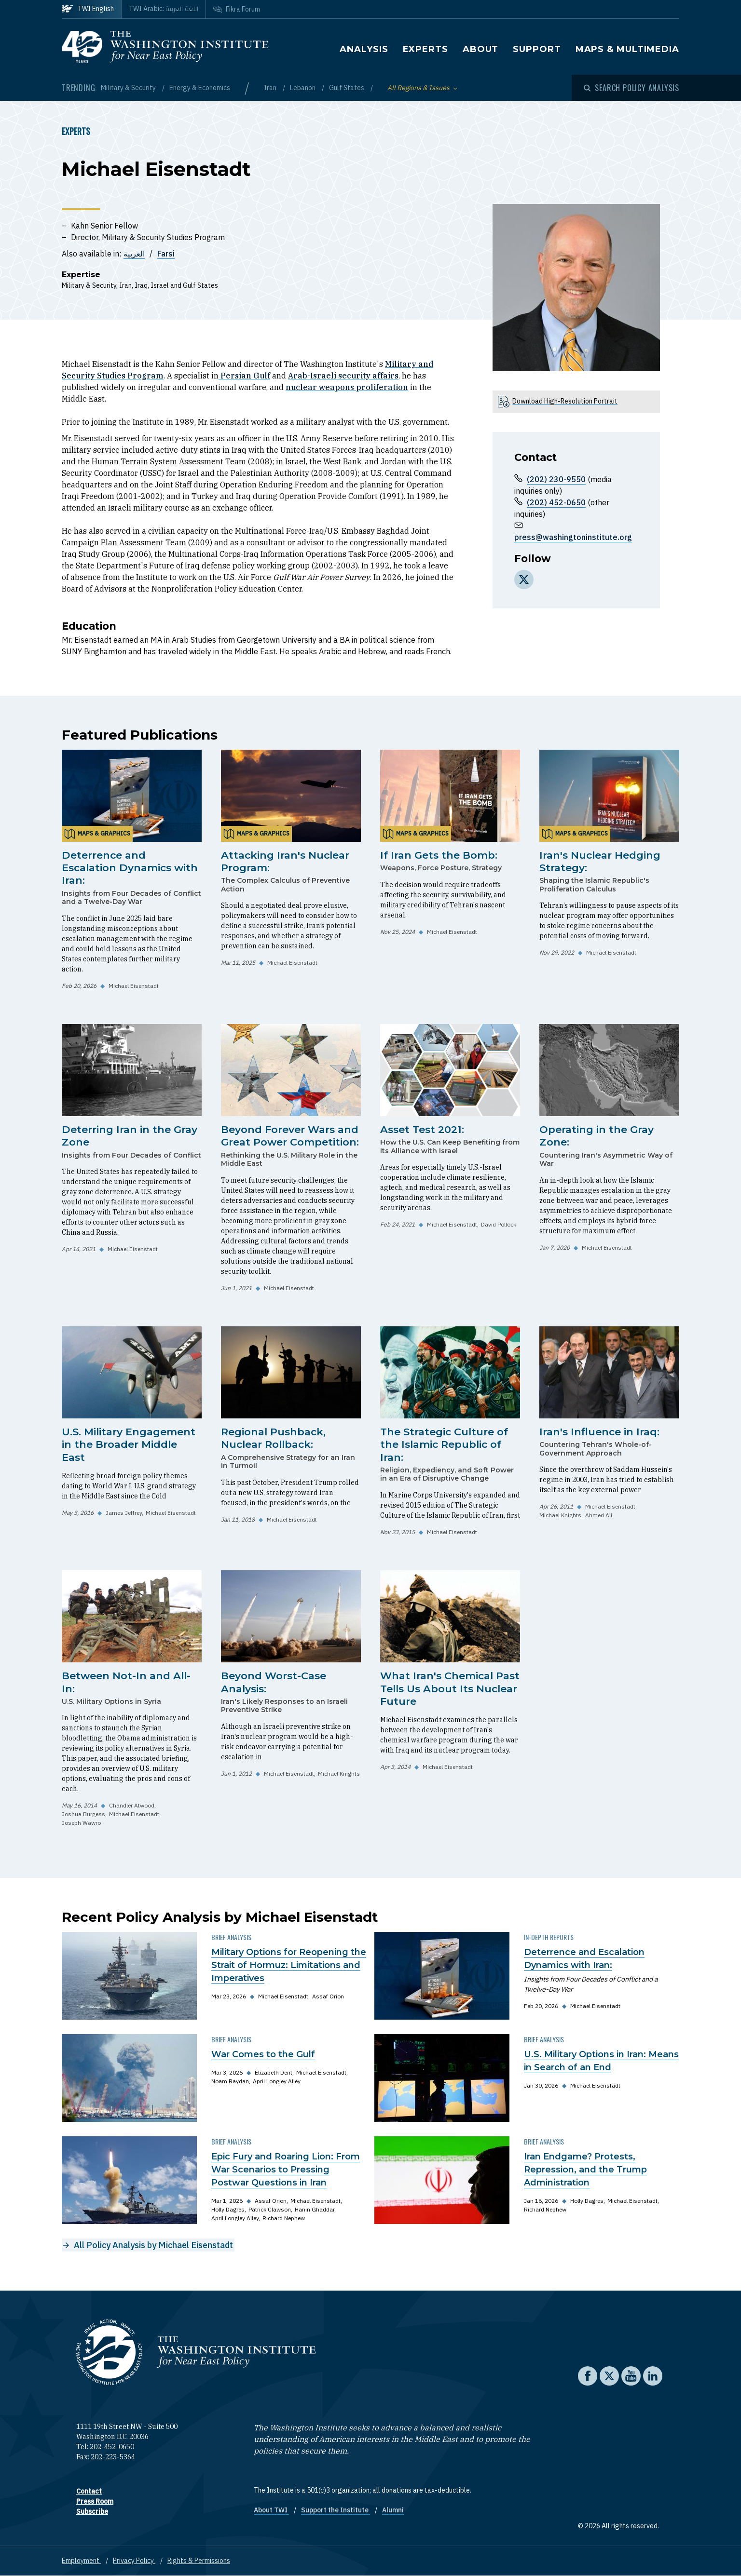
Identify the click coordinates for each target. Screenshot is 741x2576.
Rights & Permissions (198, 2560)
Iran (271, 87)
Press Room (94, 2501)
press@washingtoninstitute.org (573, 537)
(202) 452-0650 (556, 502)
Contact (89, 2491)
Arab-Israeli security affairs (343, 375)
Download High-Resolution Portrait (565, 401)
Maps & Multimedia (627, 49)
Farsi (166, 253)
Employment (81, 2560)
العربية (134, 253)
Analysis (364, 49)
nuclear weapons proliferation (347, 387)
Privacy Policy (134, 2560)
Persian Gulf (244, 375)
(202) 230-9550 (556, 479)
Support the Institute (335, 2510)
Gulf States (347, 87)
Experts (425, 49)
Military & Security (129, 87)
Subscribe (92, 2511)
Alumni (393, 2510)
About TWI (271, 2510)
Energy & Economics (199, 87)
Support (537, 49)
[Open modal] (631, 88)
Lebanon (303, 87)
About (481, 49)
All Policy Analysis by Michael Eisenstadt (153, 2245)
